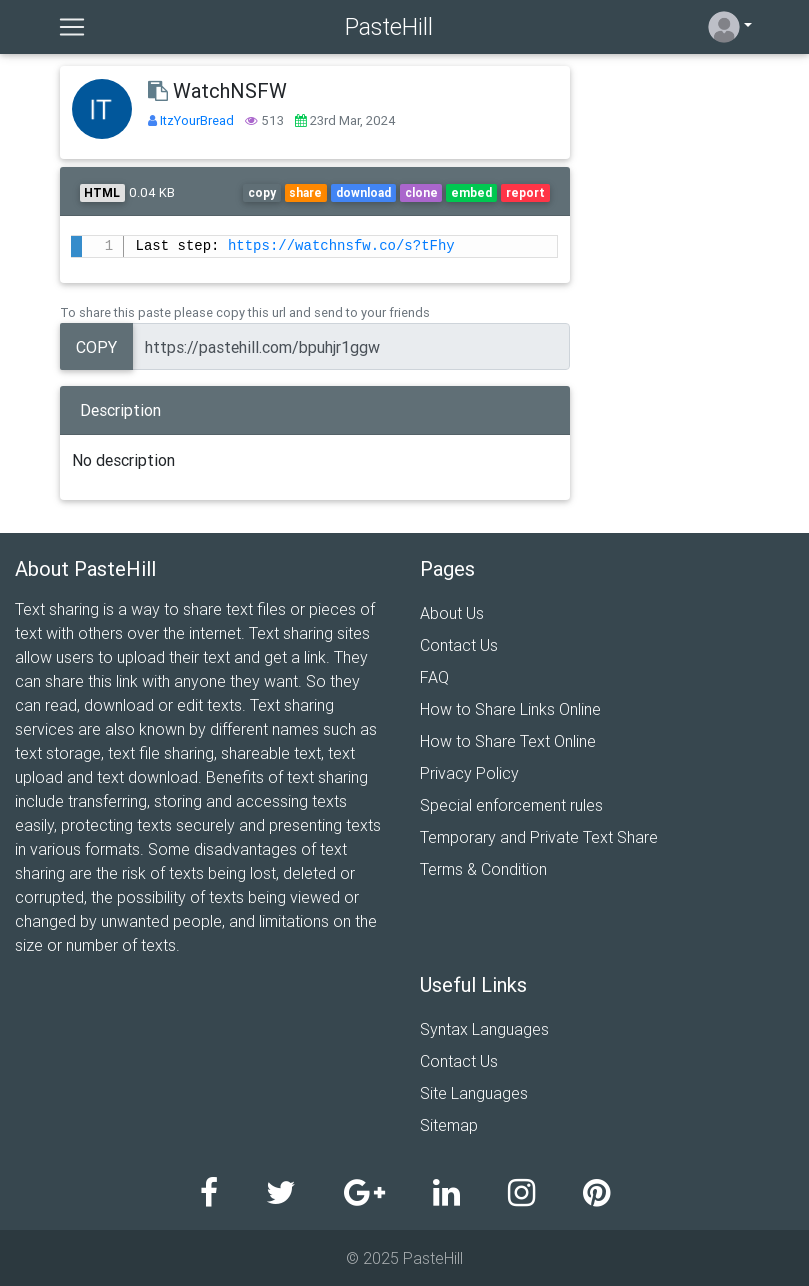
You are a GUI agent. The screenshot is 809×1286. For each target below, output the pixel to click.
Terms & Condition (483, 869)
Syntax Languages (484, 1029)
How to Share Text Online (508, 741)
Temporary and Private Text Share (539, 837)
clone (421, 192)
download (363, 192)
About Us (452, 613)
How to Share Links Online (510, 709)
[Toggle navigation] (72, 27)
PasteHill (389, 26)
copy (262, 192)
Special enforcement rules (511, 805)
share (305, 192)
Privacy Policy (469, 773)
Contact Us (459, 645)
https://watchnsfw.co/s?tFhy (341, 246)
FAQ (434, 677)
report (525, 192)
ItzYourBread (198, 120)
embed (471, 192)
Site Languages (474, 1093)
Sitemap (449, 1125)
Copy (96, 347)
